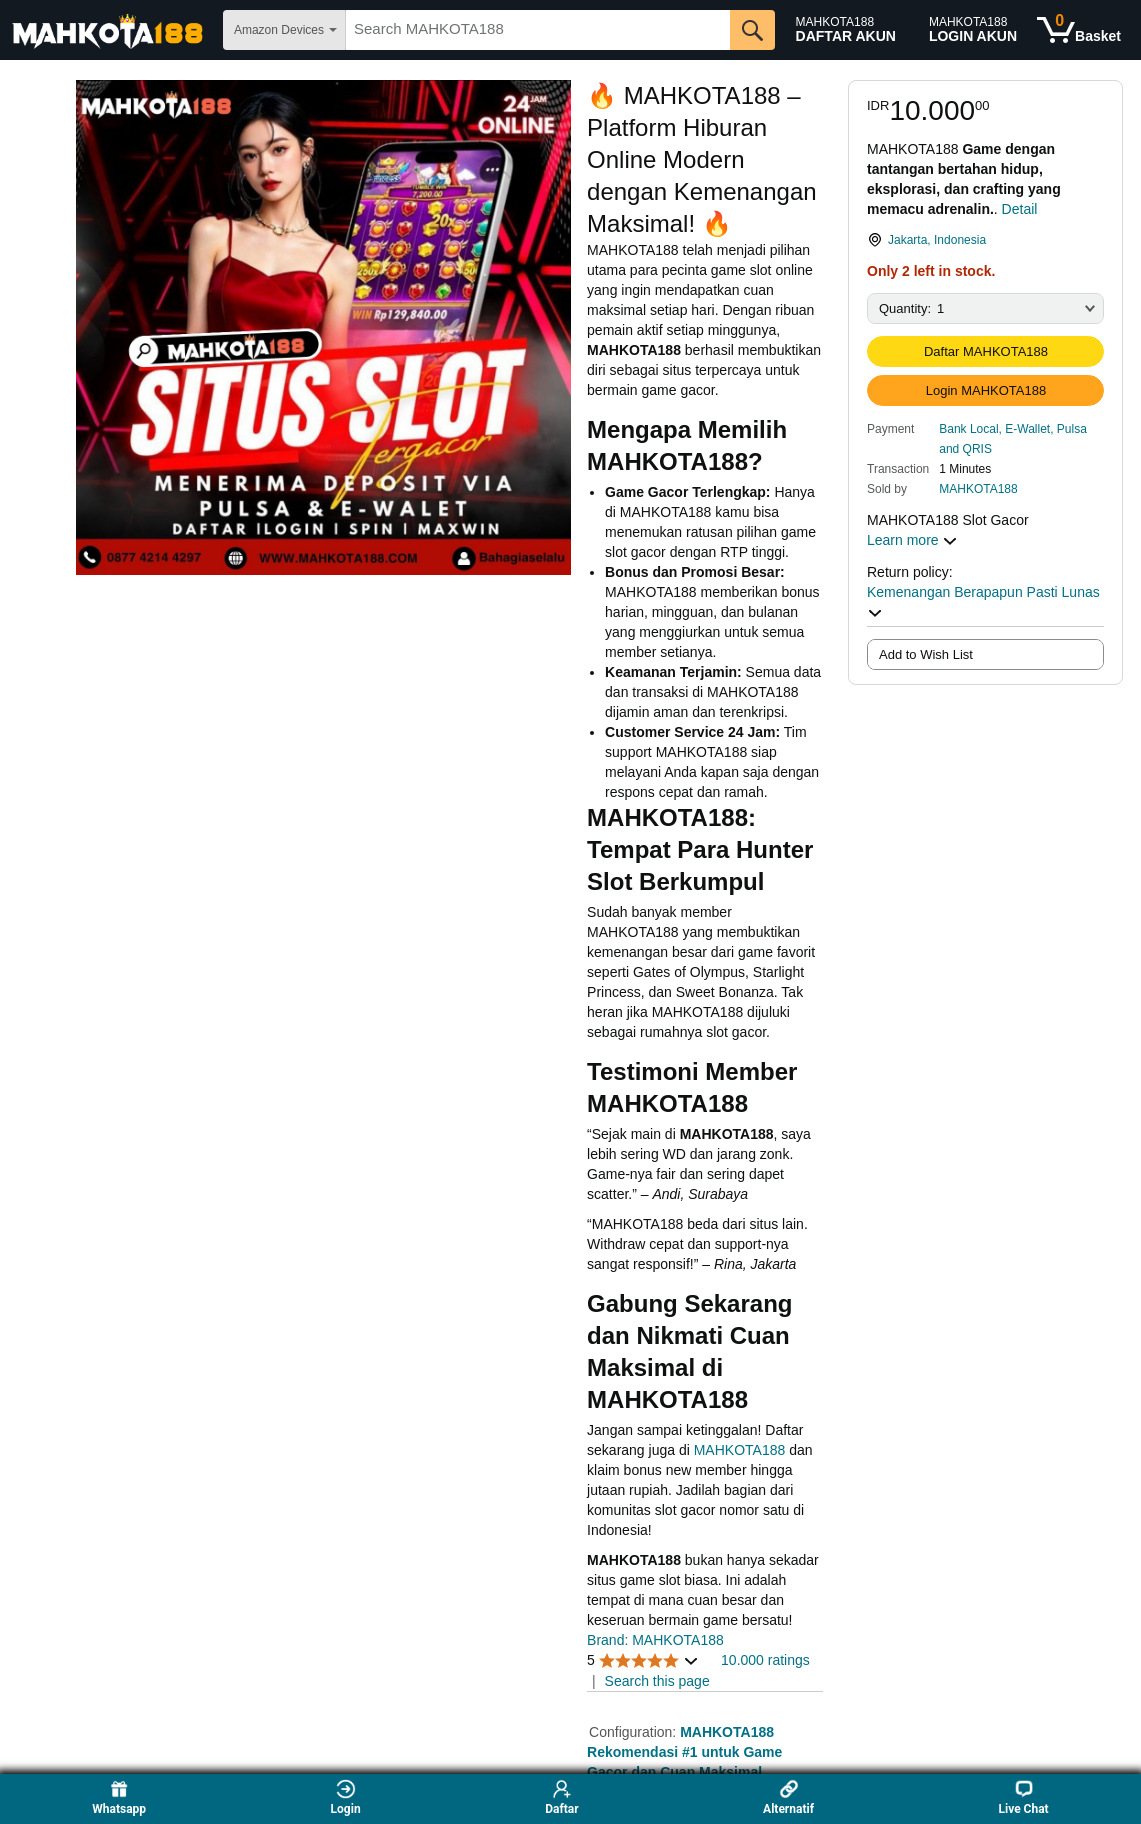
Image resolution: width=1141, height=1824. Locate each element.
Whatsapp (119, 1797)
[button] (1021, 438)
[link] (985, 240)
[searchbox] (538, 30)
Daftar (561, 1797)
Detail (1020, 209)
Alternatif (788, 1797)
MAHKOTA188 (978, 489)
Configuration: (634, 1732)
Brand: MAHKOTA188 (655, 1640)
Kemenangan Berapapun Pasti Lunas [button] (983, 602)
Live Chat (1023, 1797)
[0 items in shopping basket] (1079, 30)
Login (346, 1797)
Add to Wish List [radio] (926, 654)
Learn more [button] (912, 540)
